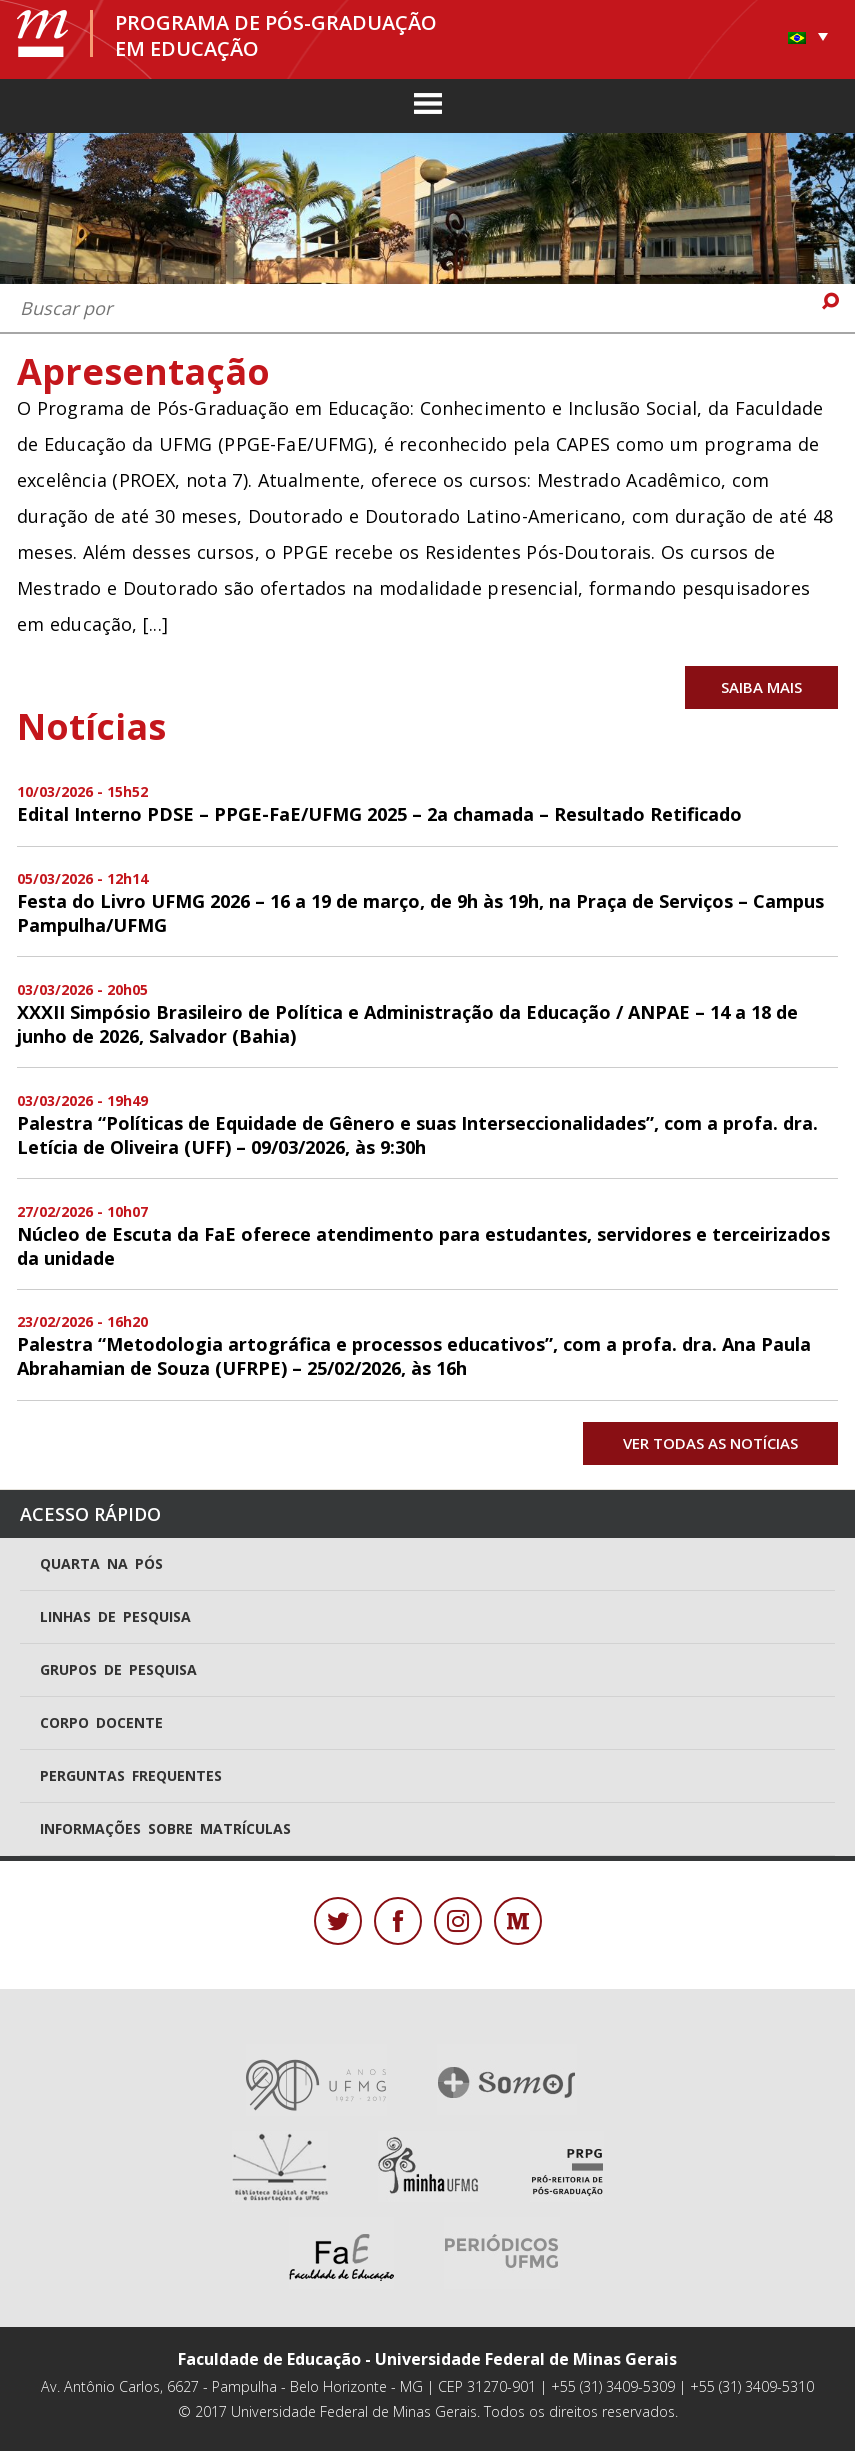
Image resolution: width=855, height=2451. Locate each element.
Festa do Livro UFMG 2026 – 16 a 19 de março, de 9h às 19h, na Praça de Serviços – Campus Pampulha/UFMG (420, 913)
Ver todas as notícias (710, 1443)
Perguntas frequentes (131, 1775)
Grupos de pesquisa (118, 1669)
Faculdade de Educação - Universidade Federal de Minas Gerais (427, 2359)
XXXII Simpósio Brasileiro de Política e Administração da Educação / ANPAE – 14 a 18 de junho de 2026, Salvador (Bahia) (407, 1024)
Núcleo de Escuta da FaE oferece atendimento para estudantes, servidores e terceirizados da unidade (423, 1246)
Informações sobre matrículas (165, 1828)
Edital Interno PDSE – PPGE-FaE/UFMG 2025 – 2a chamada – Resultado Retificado (379, 814)
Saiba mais (761, 687)
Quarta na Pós (101, 1563)
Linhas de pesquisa (115, 1616)
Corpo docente (101, 1722)
